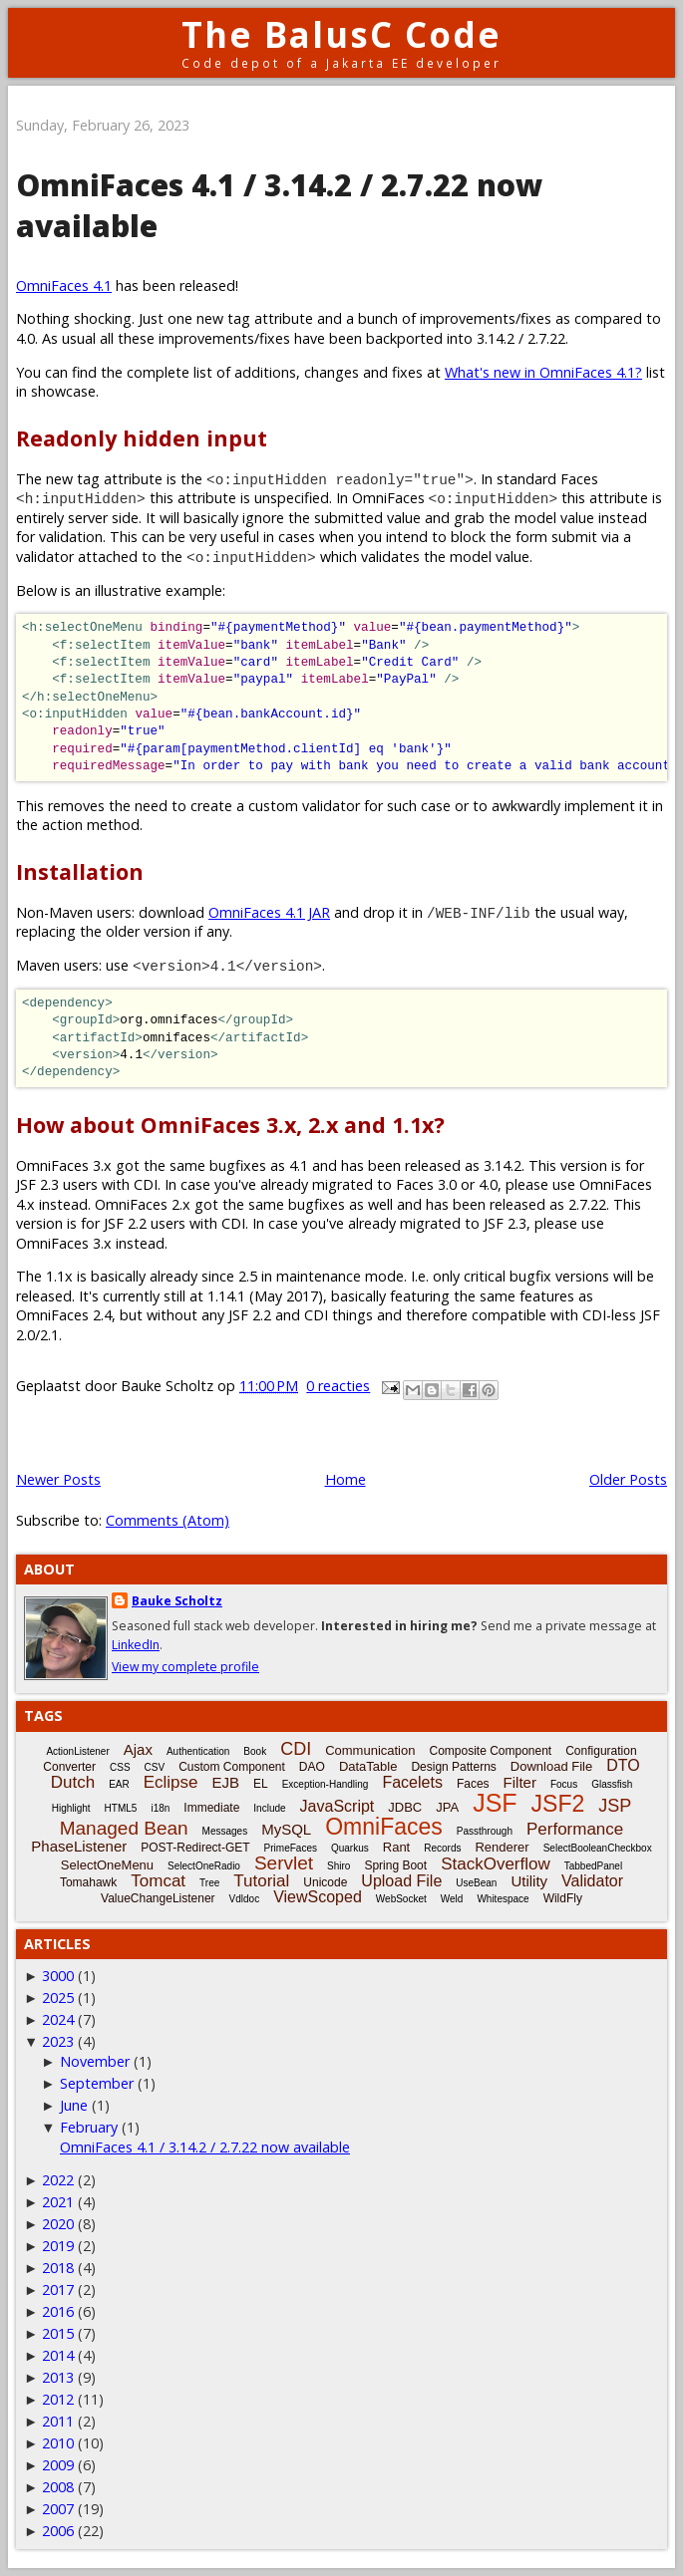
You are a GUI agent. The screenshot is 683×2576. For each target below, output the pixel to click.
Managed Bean (124, 1828)
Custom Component (231, 1767)
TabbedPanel (593, 1865)
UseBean (476, 1882)
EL (260, 1784)
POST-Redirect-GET (195, 1848)
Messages (225, 1831)
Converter (69, 1767)
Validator (592, 1880)
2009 (58, 2464)
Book (254, 1751)
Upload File (401, 1880)
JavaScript (337, 1806)
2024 (58, 2019)
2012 (58, 2399)
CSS (120, 1767)
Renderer (501, 1847)
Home (345, 1479)
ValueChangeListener (158, 1898)
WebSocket (401, 1898)
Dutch (73, 1782)
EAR (119, 1784)
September (97, 2083)
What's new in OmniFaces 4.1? (543, 372)
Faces (473, 1784)
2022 (58, 2179)
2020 (58, 2223)
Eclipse (171, 1782)
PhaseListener (79, 1846)
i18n (160, 1808)
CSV (155, 1767)
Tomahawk (88, 1882)
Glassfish (611, 1784)
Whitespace (502, 1898)
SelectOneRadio (204, 1865)
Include (269, 1808)
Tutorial (261, 1880)
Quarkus (350, 1848)
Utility (529, 1880)
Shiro (338, 1865)
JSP (614, 1806)
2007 (58, 2508)
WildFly (562, 1898)
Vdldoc (244, 1898)
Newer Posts (58, 1479)
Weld (452, 1898)
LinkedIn (136, 1644)
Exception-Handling (325, 1784)
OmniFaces (384, 1827)
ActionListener (77, 1751)
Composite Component (490, 1751)
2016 (58, 2311)
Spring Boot (395, 1865)
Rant (396, 1847)
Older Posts (628, 1479)
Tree (209, 1882)
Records (442, 1848)
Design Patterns (453, 1767)
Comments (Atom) (167, 1520)
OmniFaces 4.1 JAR (269, 912)
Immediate (211, 1808)
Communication (370, 1750)
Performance (574, 1829)
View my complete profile (185, 1666)
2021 (58, 2201)
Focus (563, 1784)
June (74, 2105)
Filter (520, 1782)
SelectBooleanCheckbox (597, 1848)
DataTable (368, 1766)
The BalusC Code (341, 34)
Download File (551, 1766)
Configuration (600, 1751)
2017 (58, 2289)
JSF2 (558, 1804)
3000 (58, 1975)
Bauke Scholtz (177, 1600)
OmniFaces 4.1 (64, 285)
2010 (58, 2442)
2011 (58, 2421)
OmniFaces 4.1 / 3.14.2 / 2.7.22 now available (205, 2147)
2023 (58, 2041)
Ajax (138, 1749)
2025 (58, 1997)
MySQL (286, 1829)
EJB (226, 1782)
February (89, 2127)
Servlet (283, 1863)
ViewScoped (317, 1896)
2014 (58, 2355)
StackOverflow (495, 1864)
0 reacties (338, 1385)
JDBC (405, 1807)
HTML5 (121, 1808)
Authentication (198, 1751)
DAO (312, 1767)
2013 (58, 2377)
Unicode (325, 1882)
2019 (58, 2245)
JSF (494, 1803)
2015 (58, 2333)
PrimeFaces (290, 1848)
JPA (447, 1807)
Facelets (412, 1782)
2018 (58, 2267)
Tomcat (158, 1880)
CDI (295, 1749)
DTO (622, 1765)
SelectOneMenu (107, 1865)
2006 (58, 2530)
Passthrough (484, 1831)
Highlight (71, 1808)
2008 (58, 2486)
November (95, 2061)
